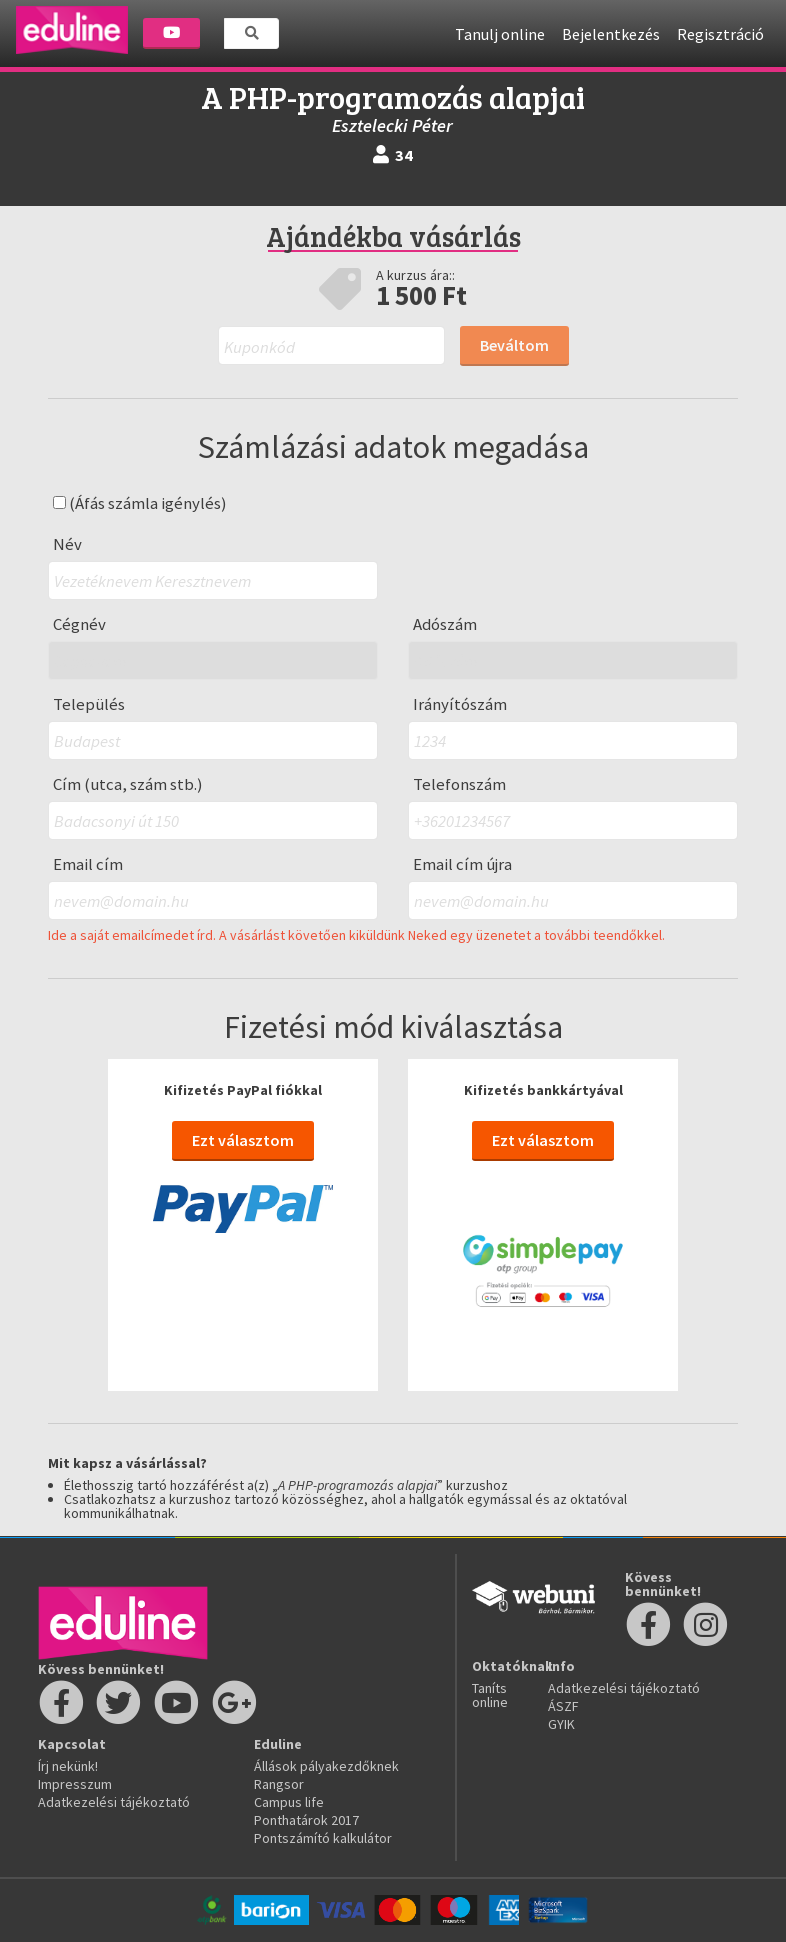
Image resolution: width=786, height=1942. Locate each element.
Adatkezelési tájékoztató (114, 1802)
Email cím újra (462, 864)
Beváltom (514, 345)
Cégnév (79, 624)
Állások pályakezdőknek (326, 1766)
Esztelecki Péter (392, 125)
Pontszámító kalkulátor (323, 1838)
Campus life (289, 1802)
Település (89, 704)
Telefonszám (459, 784)
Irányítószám (460, 704)
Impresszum (75, 1784)
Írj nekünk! (68, 1766)
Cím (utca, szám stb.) (128, 784)
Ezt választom (243, 1140)
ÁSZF (563, 1706)
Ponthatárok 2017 (306, 1820)
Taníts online (490, 1695)
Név (67, 544)
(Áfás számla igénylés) (140, 503)
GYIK (561, 1724)
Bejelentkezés (611, 34)
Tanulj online (500, 34)
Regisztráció (720, 34)
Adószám (445, 624)
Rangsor (279, 1784)
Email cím (88, 864)
